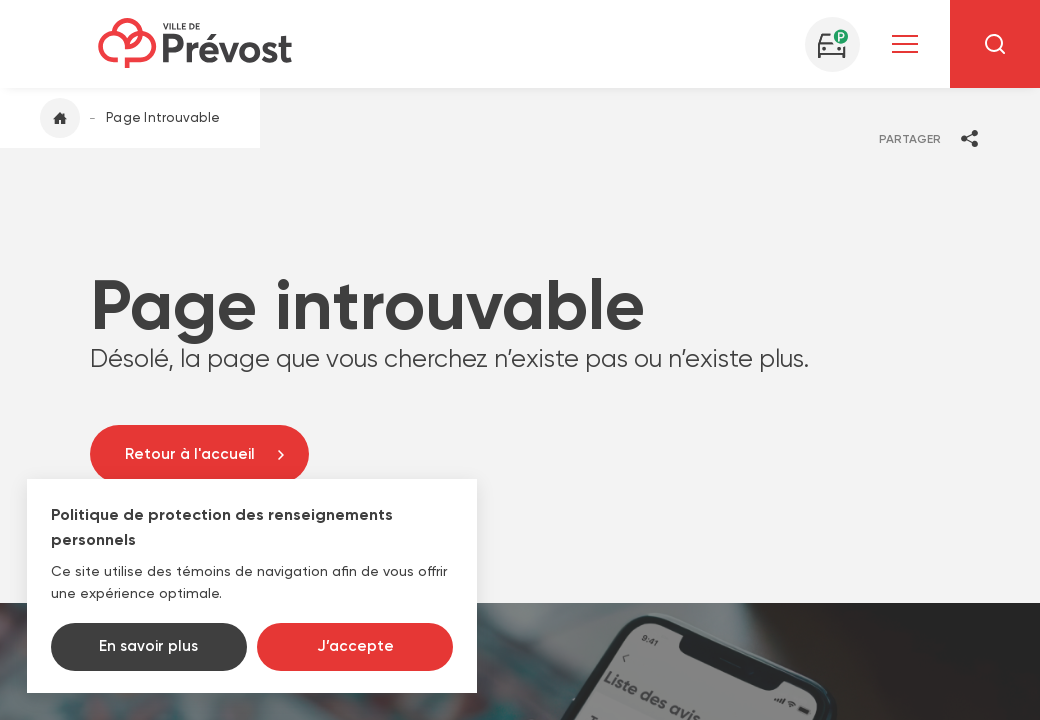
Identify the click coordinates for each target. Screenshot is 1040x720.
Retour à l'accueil (190, 454)
